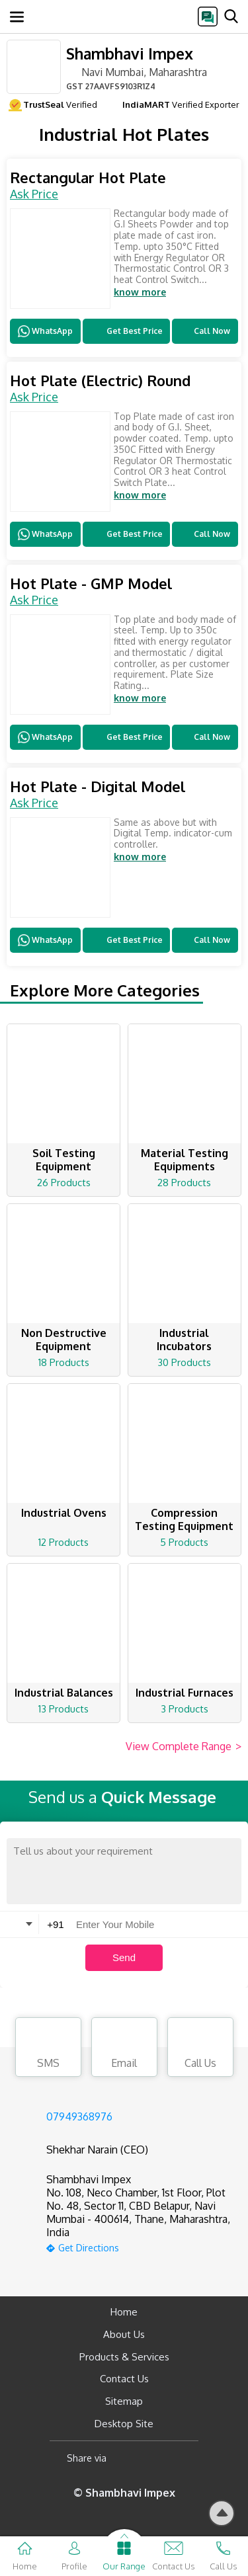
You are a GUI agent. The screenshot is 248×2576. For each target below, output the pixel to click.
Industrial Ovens (63, 1512)
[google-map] (140, 2246)
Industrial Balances (64, 1692)
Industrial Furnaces (184, 1692)
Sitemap (124, 2401)
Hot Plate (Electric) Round (100, 380)
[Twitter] (184, 2459)
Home (124, 2312)
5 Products (184, 1542)
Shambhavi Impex (129, 53)
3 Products (184, 1709)
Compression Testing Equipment (184, 1519)
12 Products (63, 1542)
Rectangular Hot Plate (88, 177)
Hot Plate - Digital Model (97, 786)
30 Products (184, 1362)
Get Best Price (126, 331)
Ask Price (34, 193)
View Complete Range (183, 1747)
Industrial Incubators (184, 1339)
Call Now (205, 331)
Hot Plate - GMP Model (91, 583)
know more (140, 292)
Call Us (200, 2049)
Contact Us (124, 2378)
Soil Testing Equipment (63, 1160)
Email (124, 2049)
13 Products (63, 1709)
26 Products (64, 1182)
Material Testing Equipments (184, 1160)
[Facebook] (127, 2459)
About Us (124, 2334)
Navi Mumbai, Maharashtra (136, 71)
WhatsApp (45, 331)
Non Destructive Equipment (63, 1339)
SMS (48, 2049)
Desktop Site (124, 2423)
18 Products (63, 1362)
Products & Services (124, 2357)
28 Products (184, 1182)
